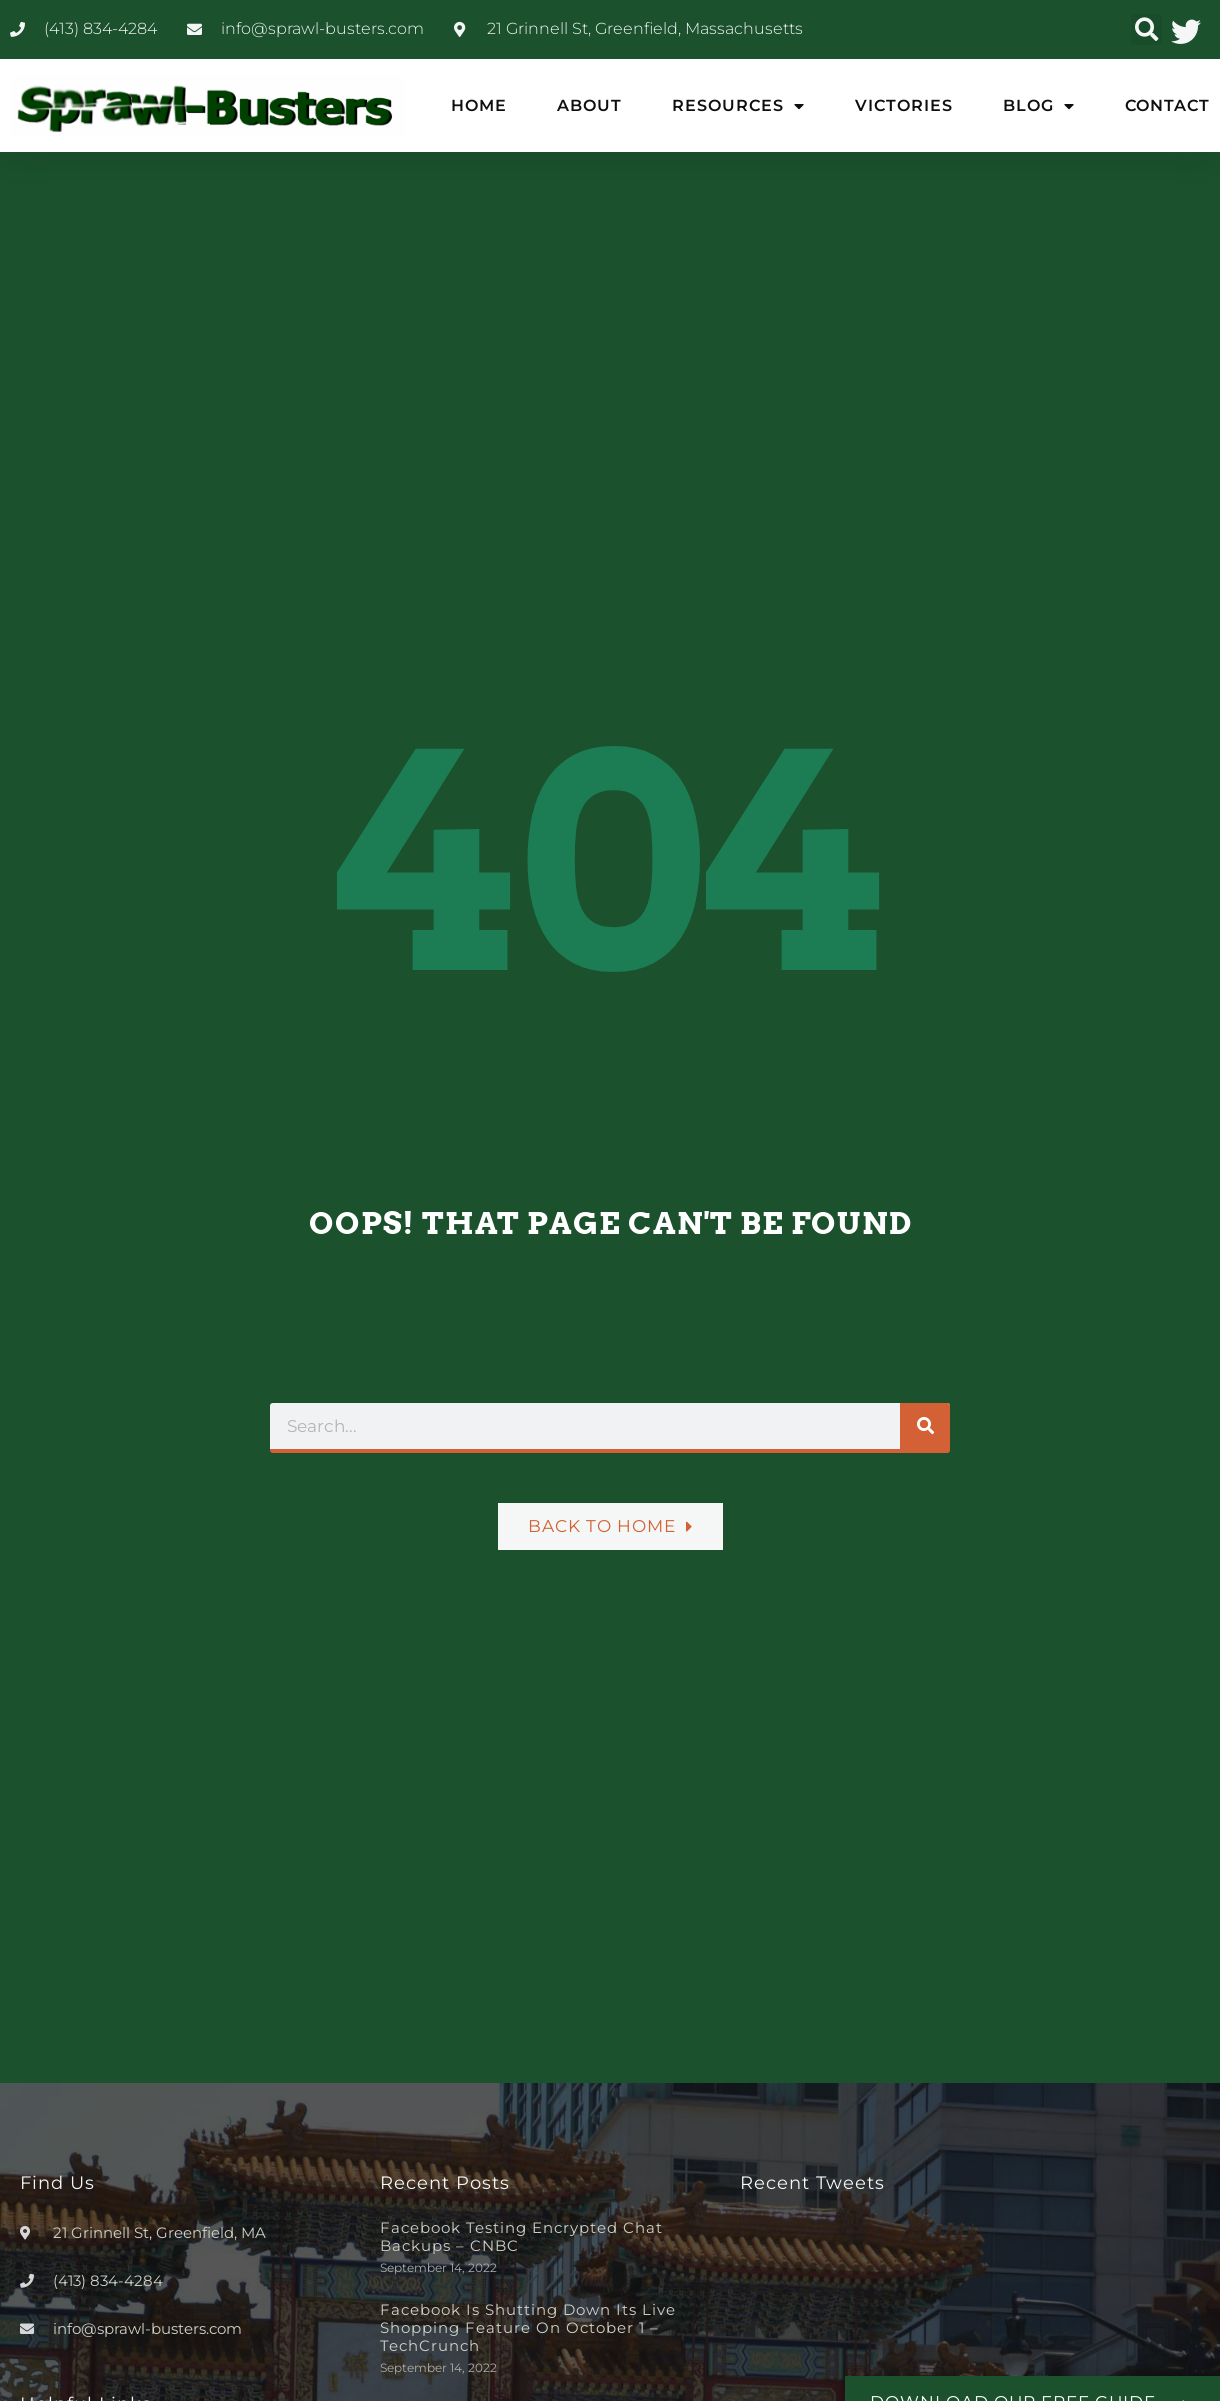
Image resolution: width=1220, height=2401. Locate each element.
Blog (1039, 106)
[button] (1146, 29)
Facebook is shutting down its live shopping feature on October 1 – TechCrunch (528, 2327)
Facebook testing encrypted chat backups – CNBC (521, 2236)
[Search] (925, 1426)
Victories (904, 105)
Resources (738, 106)
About (589, 105)
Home (479, 105)
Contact (1167, 105)
